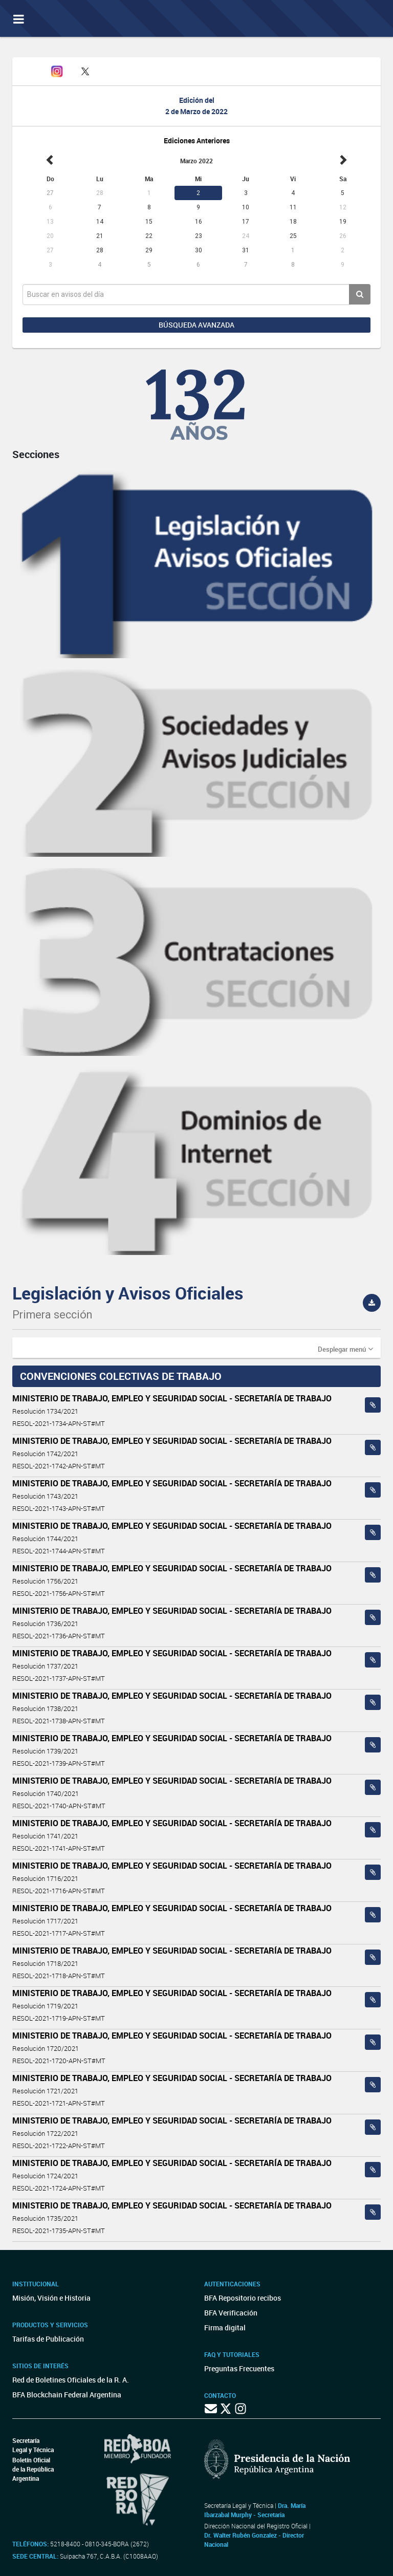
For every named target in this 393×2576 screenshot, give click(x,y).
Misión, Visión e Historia (51, 2298)
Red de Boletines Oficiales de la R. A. (70, 2380)
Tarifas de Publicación (48, 2339)
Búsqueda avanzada (196, 325)
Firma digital (225, 2327)
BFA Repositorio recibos (242, 2298)
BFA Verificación (230, 2313)
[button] (345, 1349)
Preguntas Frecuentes (239, 2368)
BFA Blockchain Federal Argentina (66, 2394)
